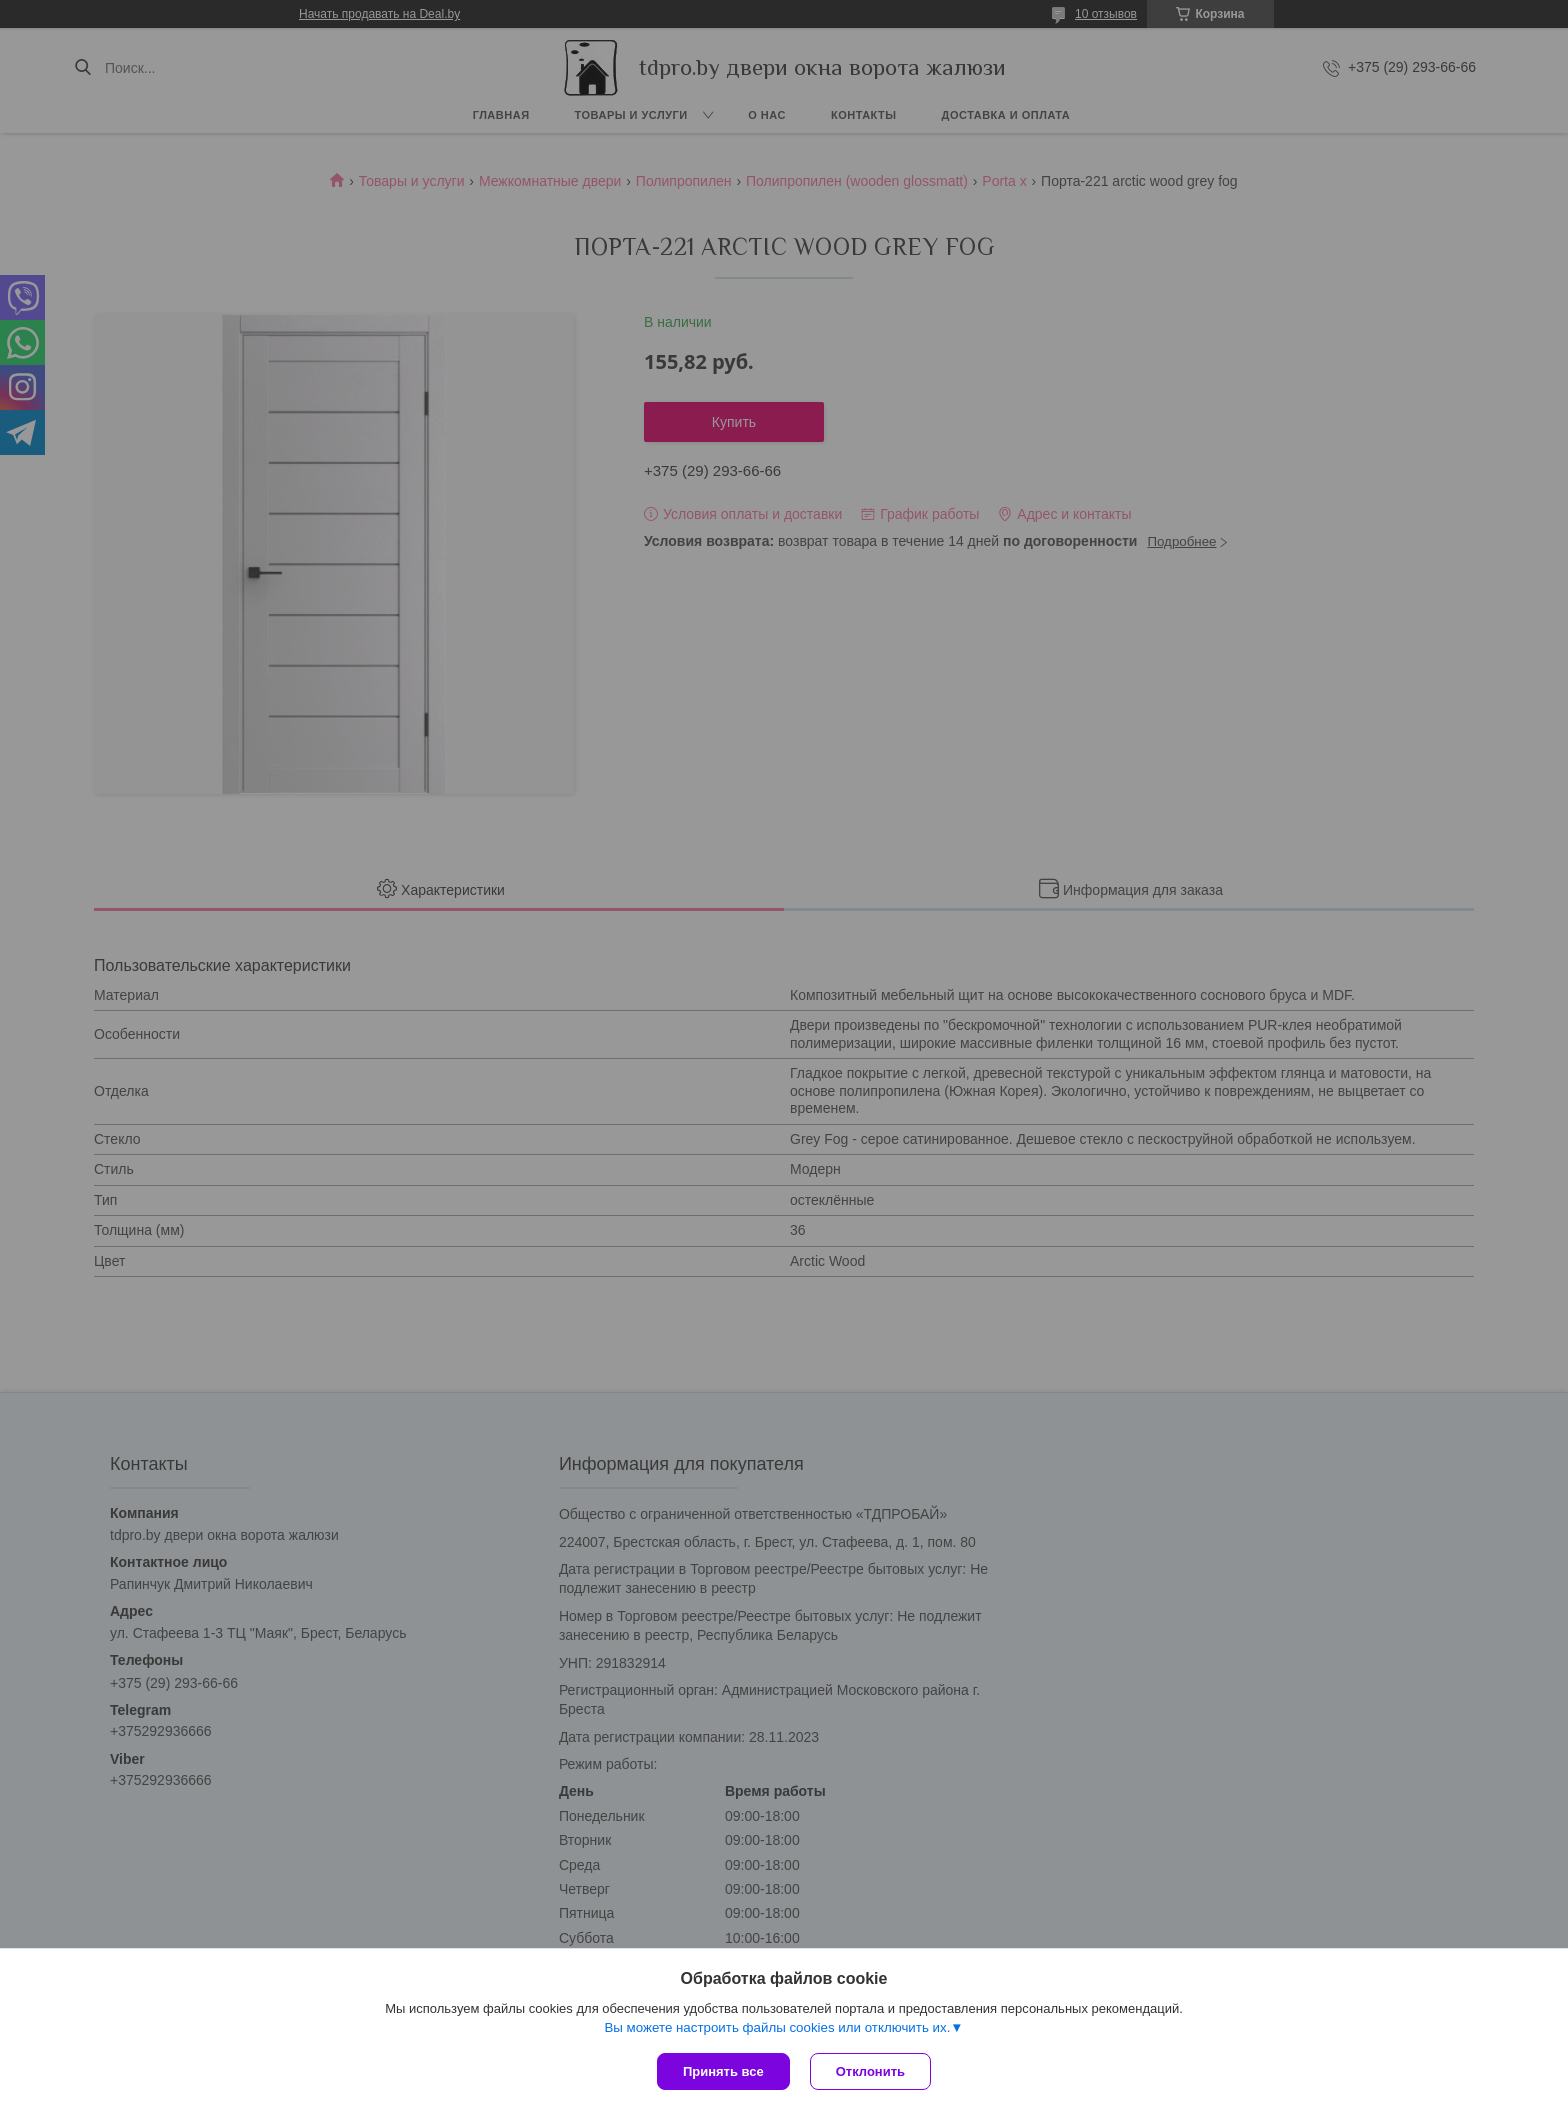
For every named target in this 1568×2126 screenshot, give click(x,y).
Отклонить (870, 2071)
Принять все (723, 2071)
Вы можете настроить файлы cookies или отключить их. (777, 2027)
